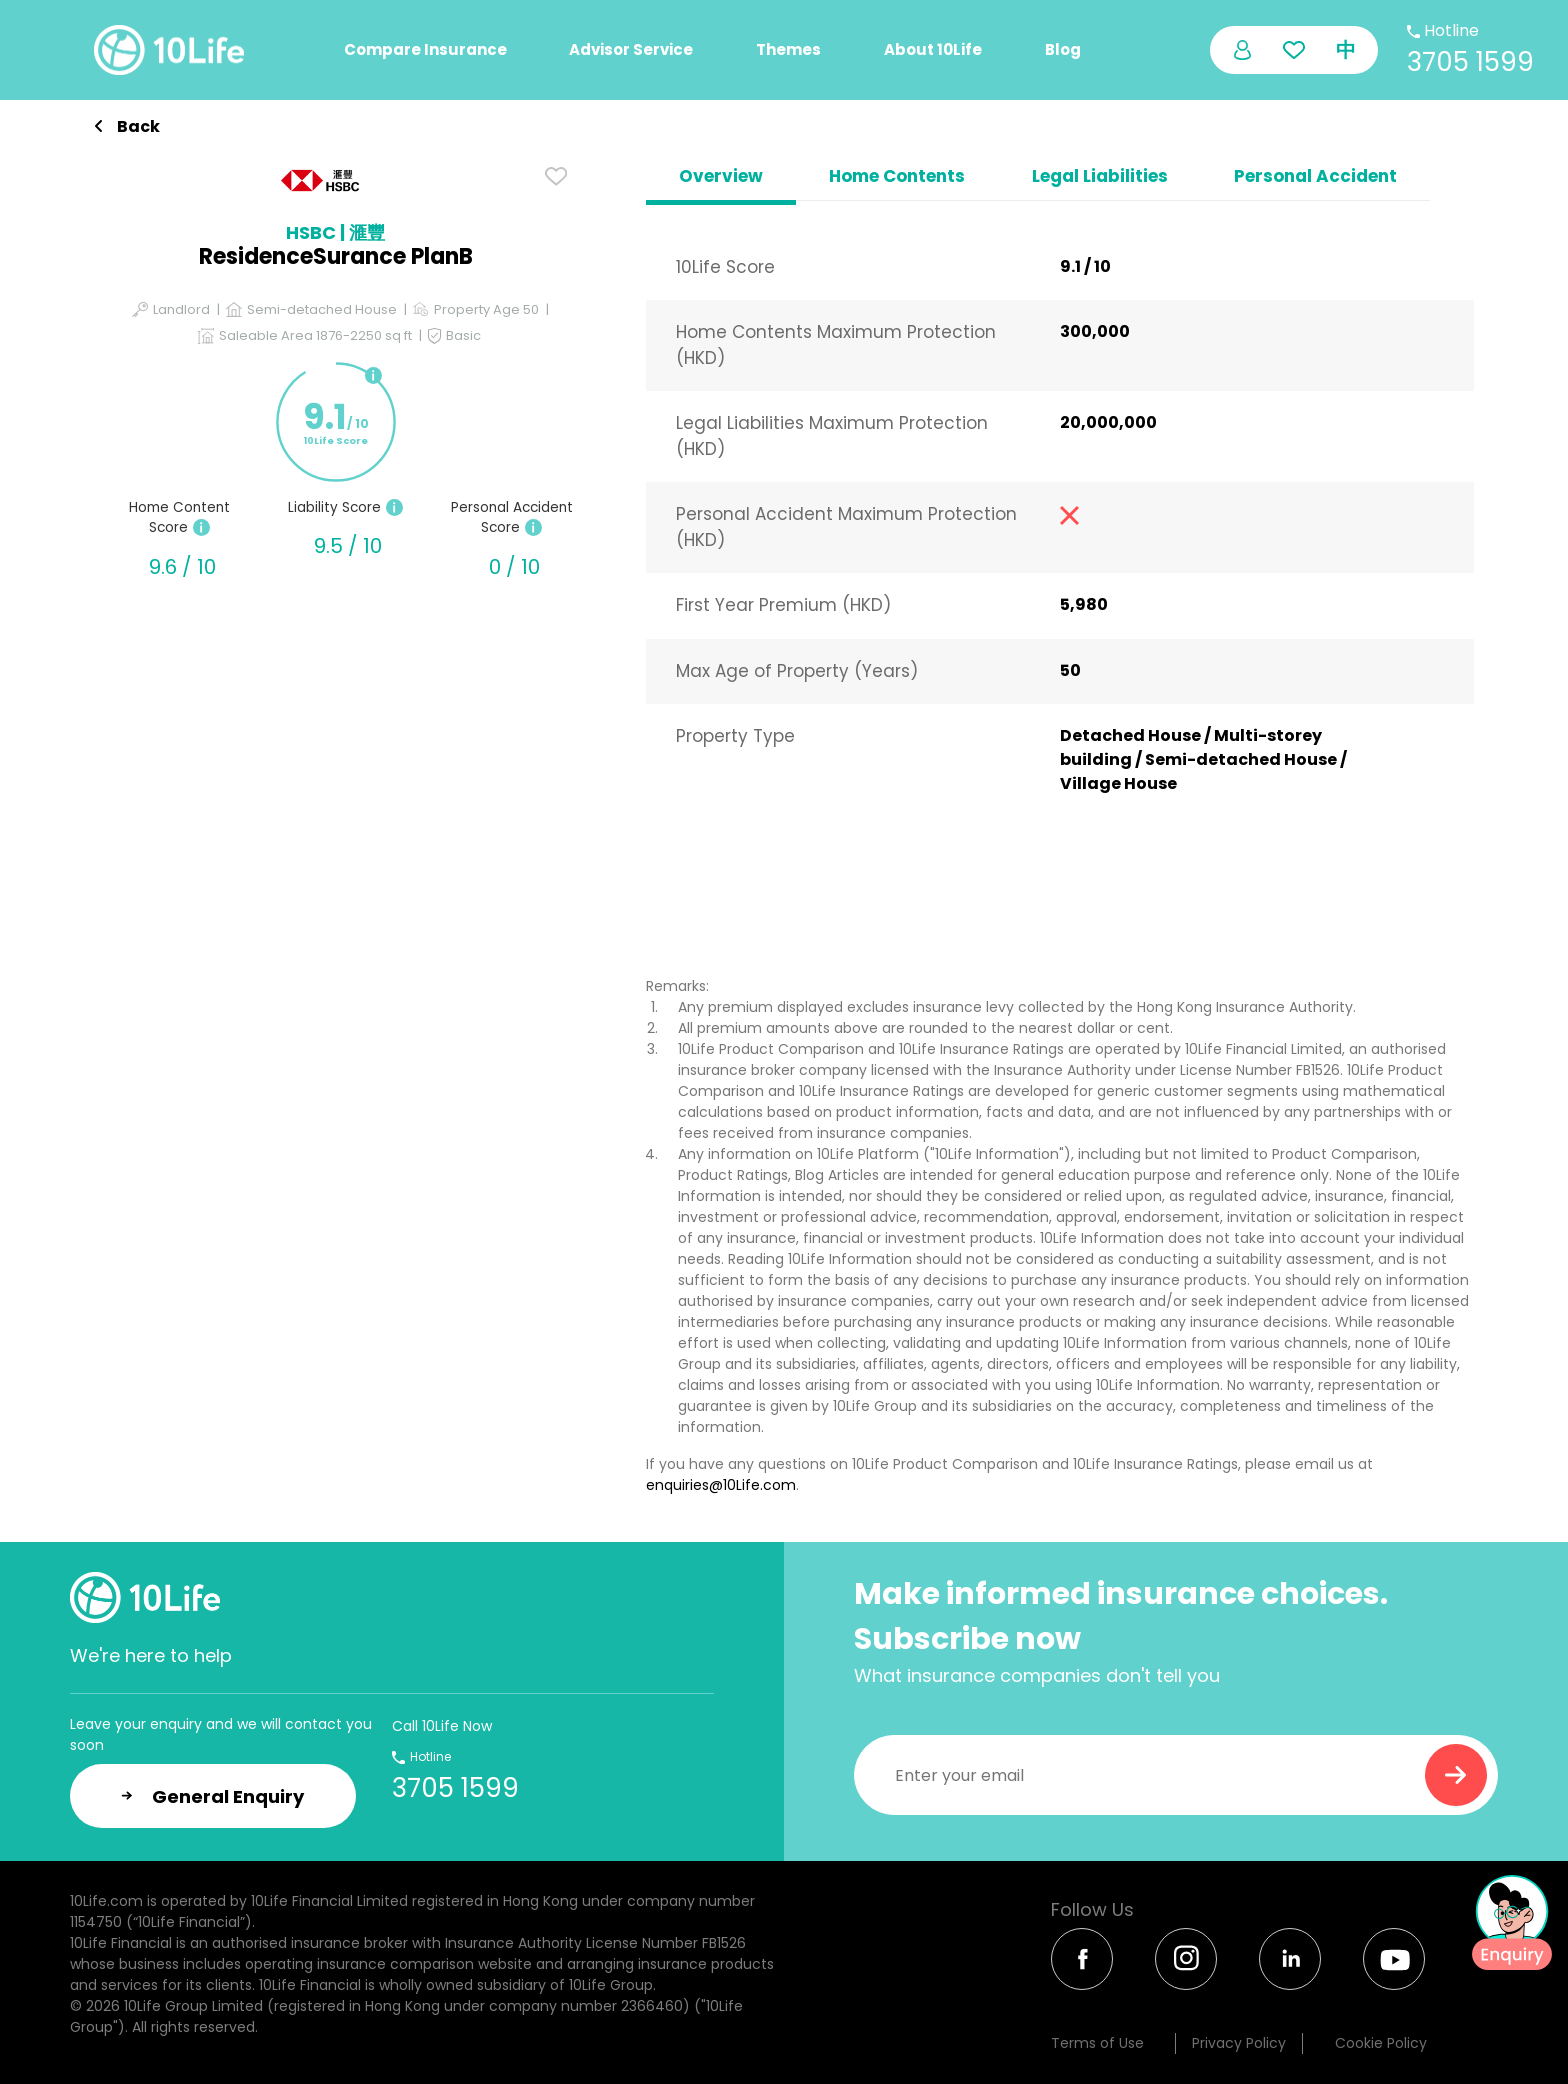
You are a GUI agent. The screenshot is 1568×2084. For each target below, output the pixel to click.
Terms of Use (1097, 2043)
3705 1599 (1470, 62)
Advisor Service (631, 49)
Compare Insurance (425, 49)
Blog (1063, 49)
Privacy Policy (1239, 2043)
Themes (788, 49)
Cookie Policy (1381, 2043)
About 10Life (933, 49)
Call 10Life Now (442, 1726)
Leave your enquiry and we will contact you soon (221, 1734)
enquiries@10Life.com (721, 1485)
